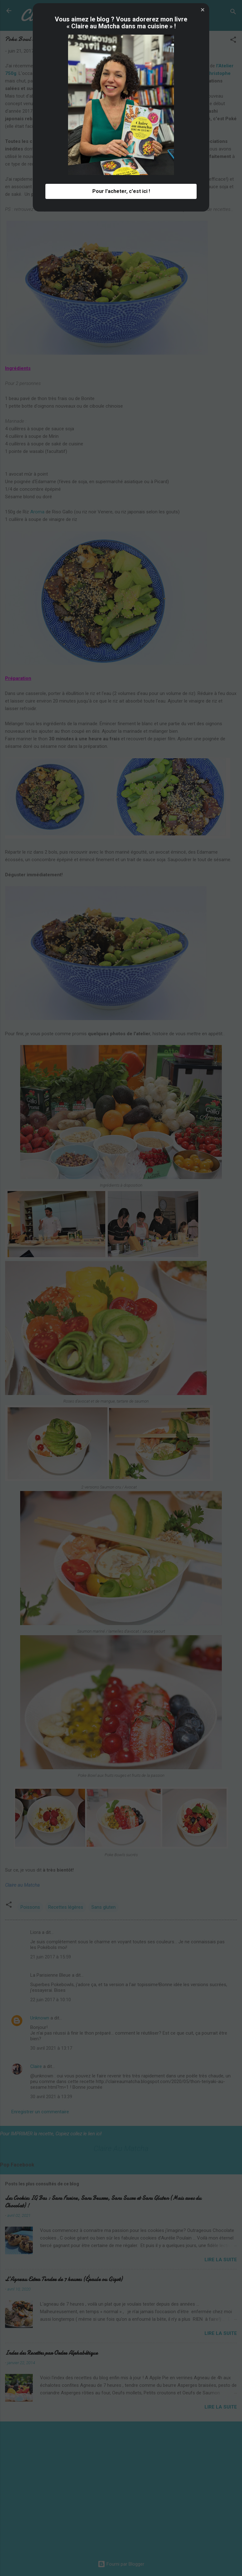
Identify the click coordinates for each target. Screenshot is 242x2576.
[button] (202, 1190)
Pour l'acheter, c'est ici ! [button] (121, 1372)
